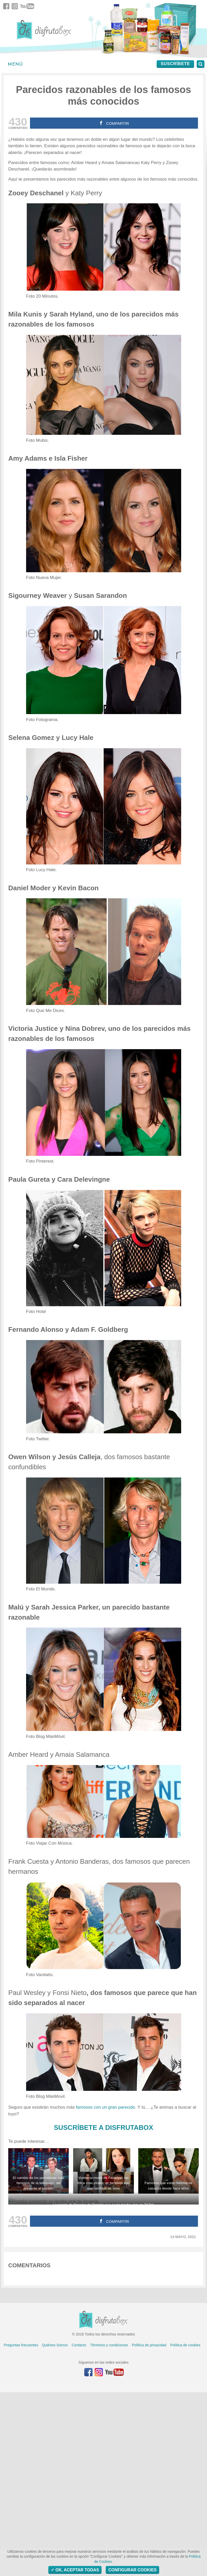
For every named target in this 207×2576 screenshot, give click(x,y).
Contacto (79, 2529)
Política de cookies (185, 2529)
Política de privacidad (149, 2529)
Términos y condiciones (109, 2529)
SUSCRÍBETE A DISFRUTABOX (103, 2127)
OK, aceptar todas (75, 2570)
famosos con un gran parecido (105, 2107)
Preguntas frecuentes (21, 2529)
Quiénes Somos (55, 2529)
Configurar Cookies (132, 2570)
